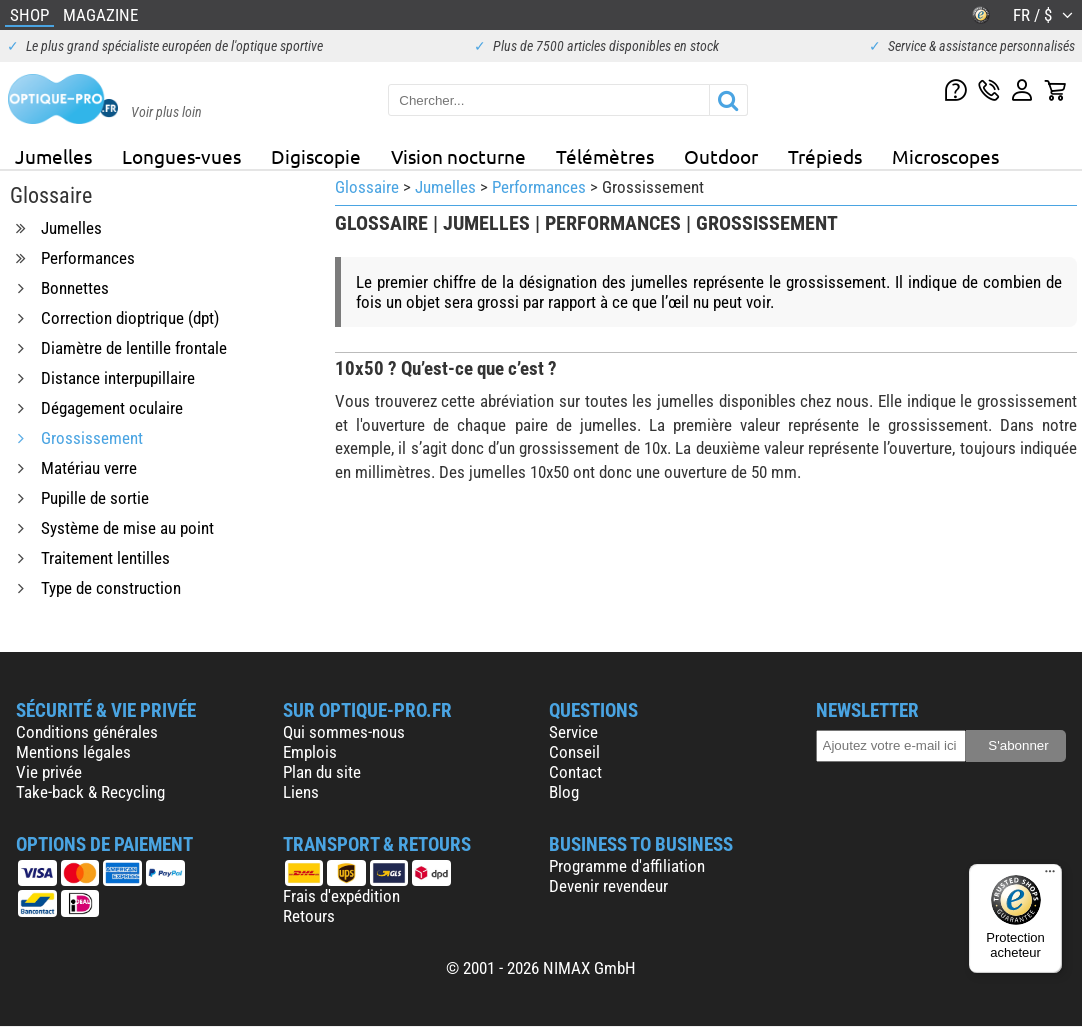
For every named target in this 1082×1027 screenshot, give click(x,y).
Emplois (310, 752)
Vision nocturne (458, 156)
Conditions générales (87, 732)
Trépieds (825, 156)
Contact (575, 772)
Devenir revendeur (608, 886)
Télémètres (605, 156)
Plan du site (322, 772)
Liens (301, 792)
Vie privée (49, 772)
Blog (564, 792)
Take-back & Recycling (90, 792)
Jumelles (53, 156)
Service (573, 732)
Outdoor (721, 156)
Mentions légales (73, 752)
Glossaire (367, 187)
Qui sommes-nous (344, 732)
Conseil (574, 752)
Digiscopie (316, 156)
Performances (539, 187)
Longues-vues (181, 156)
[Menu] (1050, 876)
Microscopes (945, 156)
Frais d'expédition (341, 896)
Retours (309, 916)
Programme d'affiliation (627, 866)
